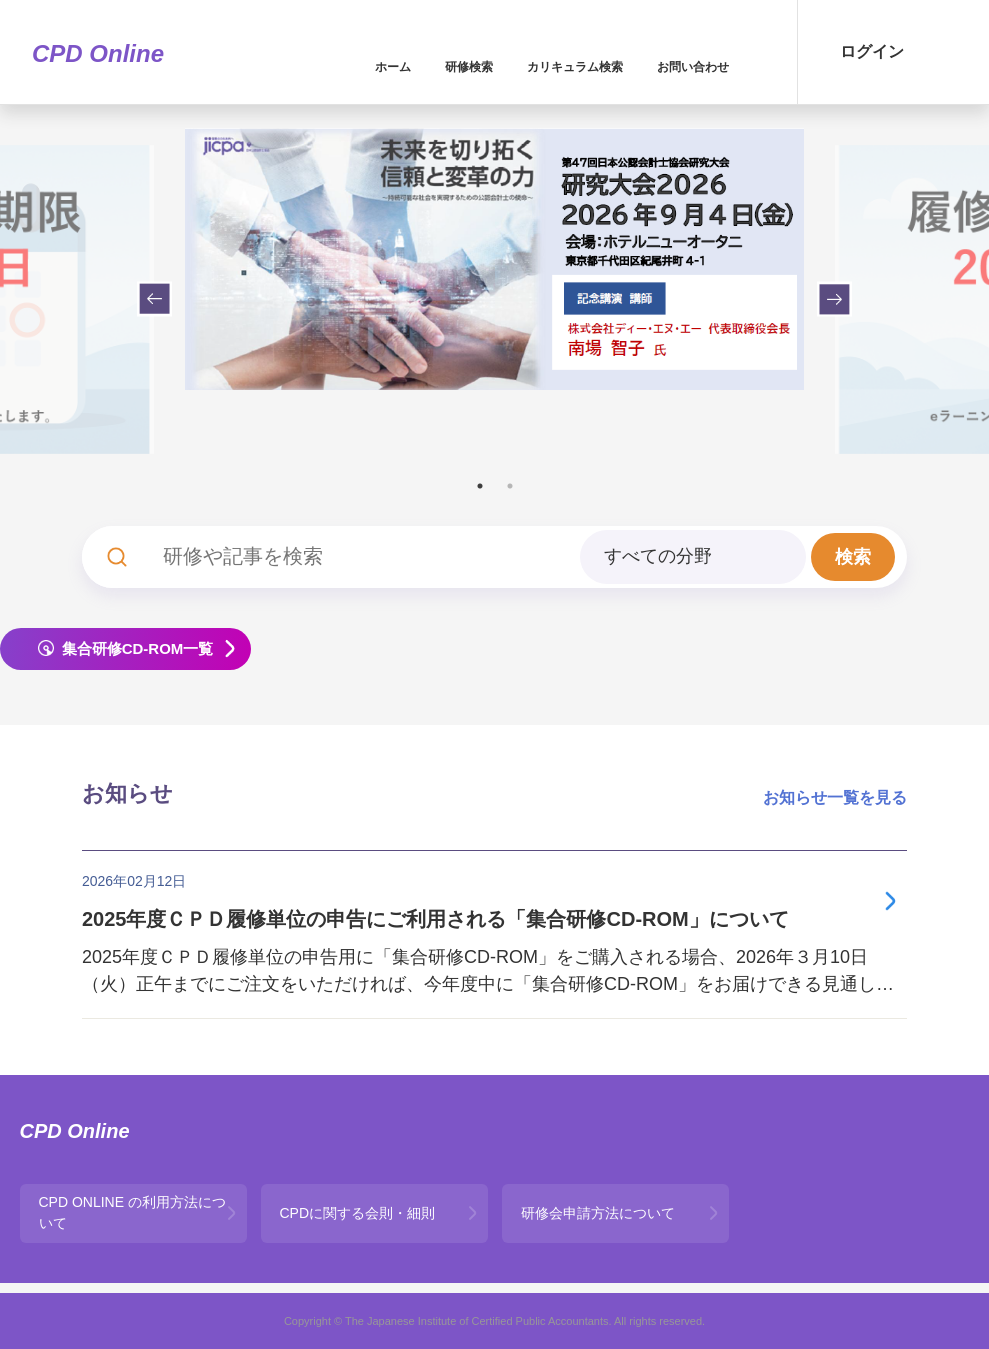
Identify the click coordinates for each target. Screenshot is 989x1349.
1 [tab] (480, 486)
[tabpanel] (494, 259)
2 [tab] (510, 486)
